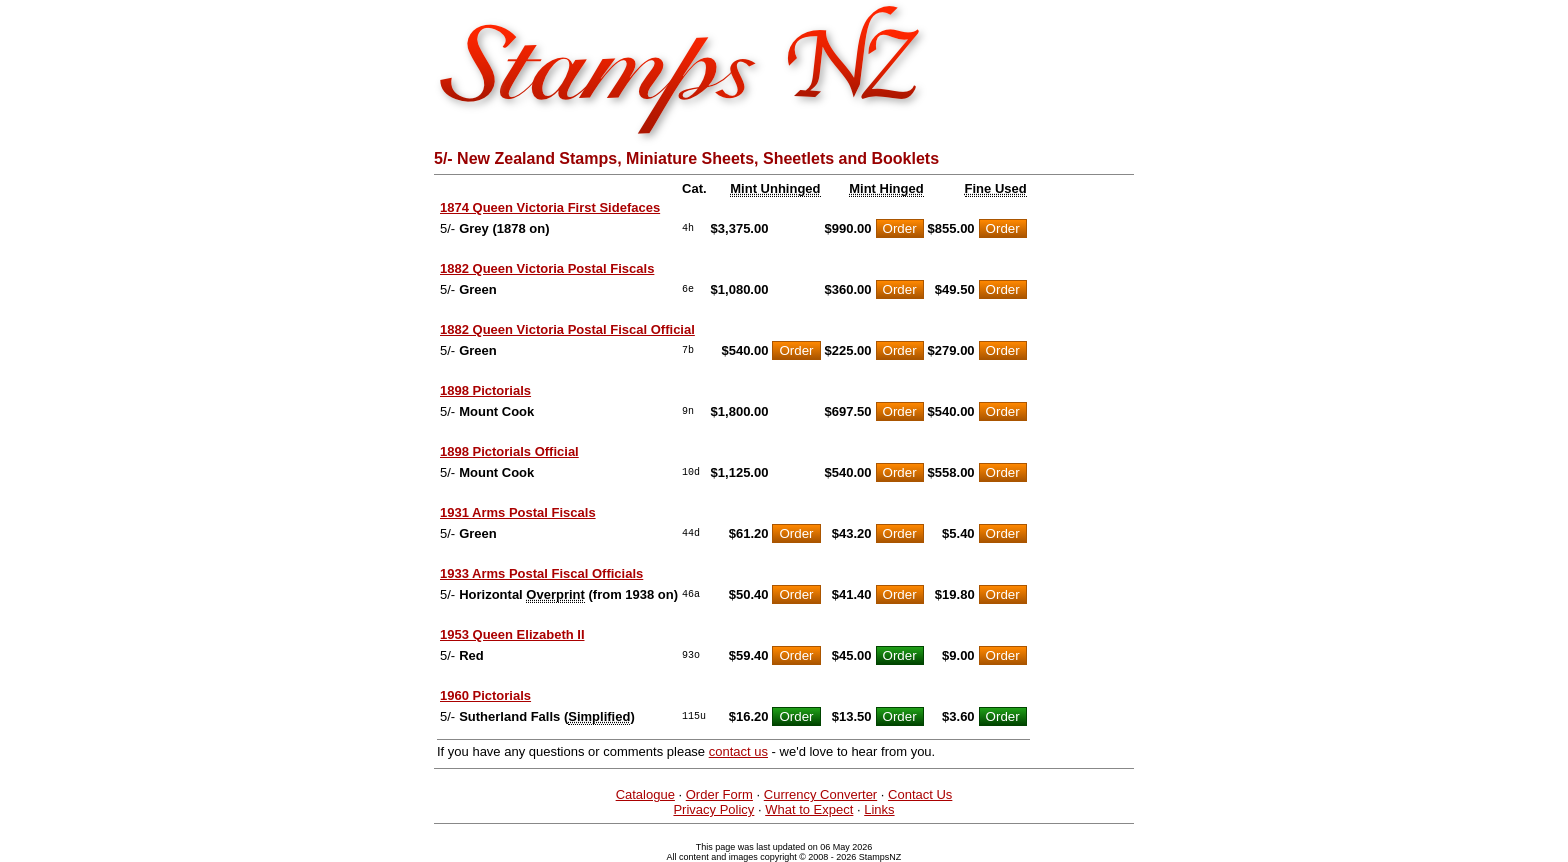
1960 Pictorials (485, 695)
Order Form (719, 794)
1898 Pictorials (485, 390)
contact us (738, 751)
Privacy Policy (713, 809)
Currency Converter (820, 794)
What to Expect (809, 809)
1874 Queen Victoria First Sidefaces (550, 207)
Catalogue (645, 794)
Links (879, 809)
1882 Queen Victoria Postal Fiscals (547, 268)
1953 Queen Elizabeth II (512, 634)
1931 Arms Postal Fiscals (518, 512)
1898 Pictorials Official (509, 451)
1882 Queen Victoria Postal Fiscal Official (567, 329)
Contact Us (920, 794)
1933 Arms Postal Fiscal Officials (541, 573)
